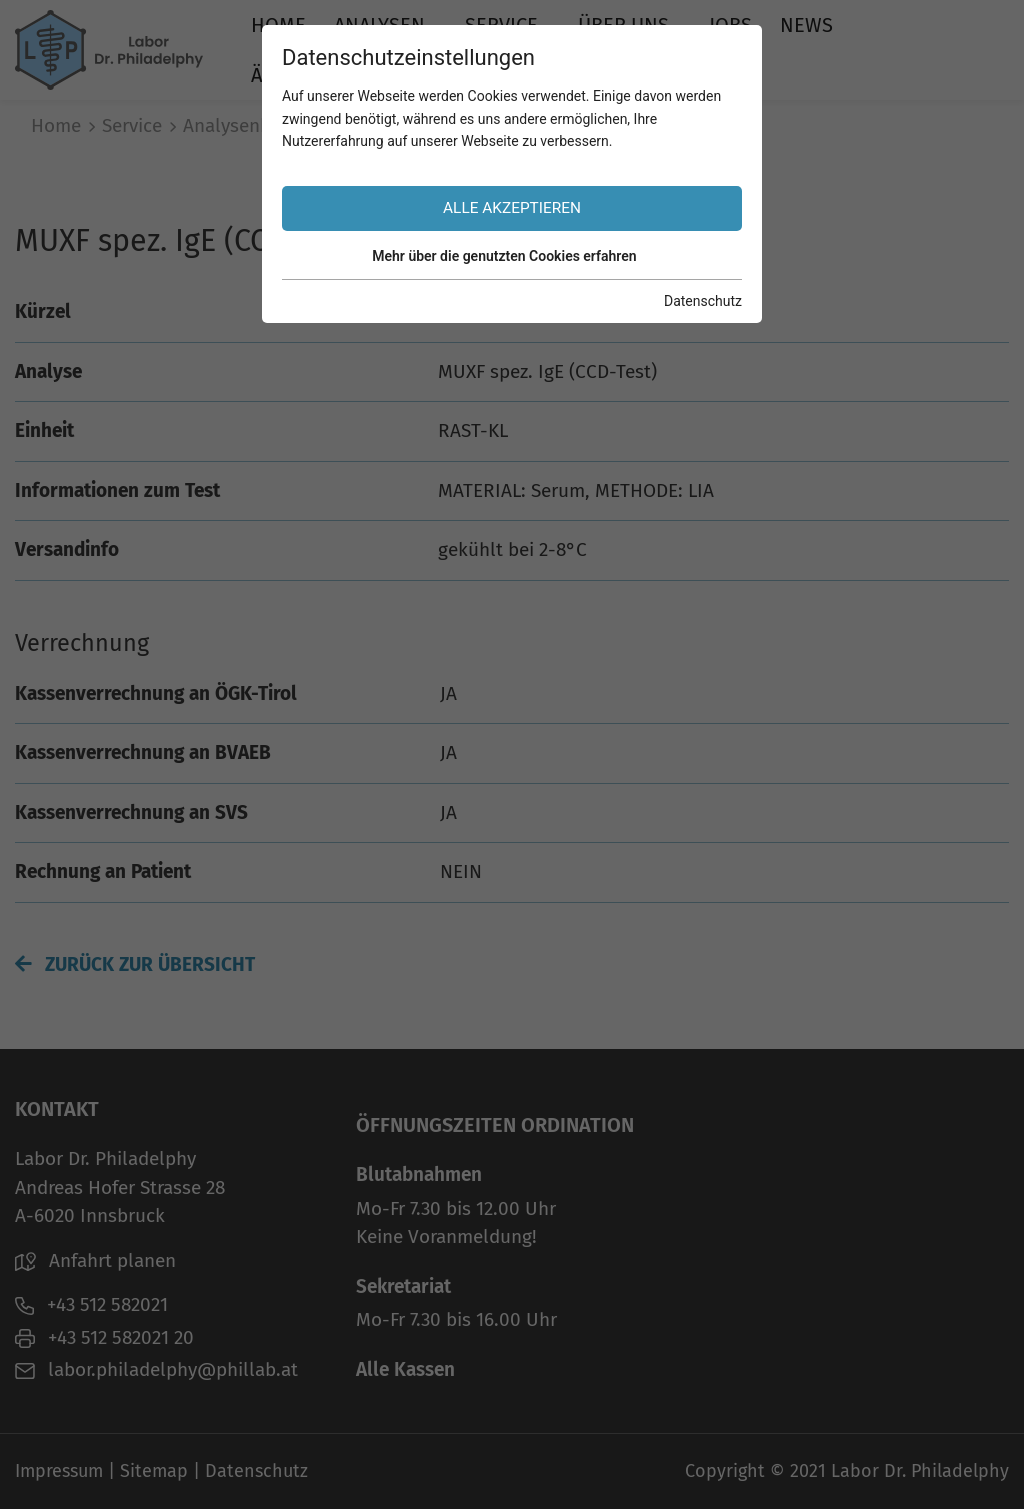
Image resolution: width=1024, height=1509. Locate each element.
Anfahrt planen (95, 1260)
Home (278, 25)
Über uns (623, 25)
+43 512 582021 (91, 1304)
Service (501, 25)
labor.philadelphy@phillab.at (156, 1369)
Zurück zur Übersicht (135, 964)
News (806, 25)
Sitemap (154, 1471)
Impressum (59, 1471)
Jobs (730, 25)
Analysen (379, 25)
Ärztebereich (316, 75)
